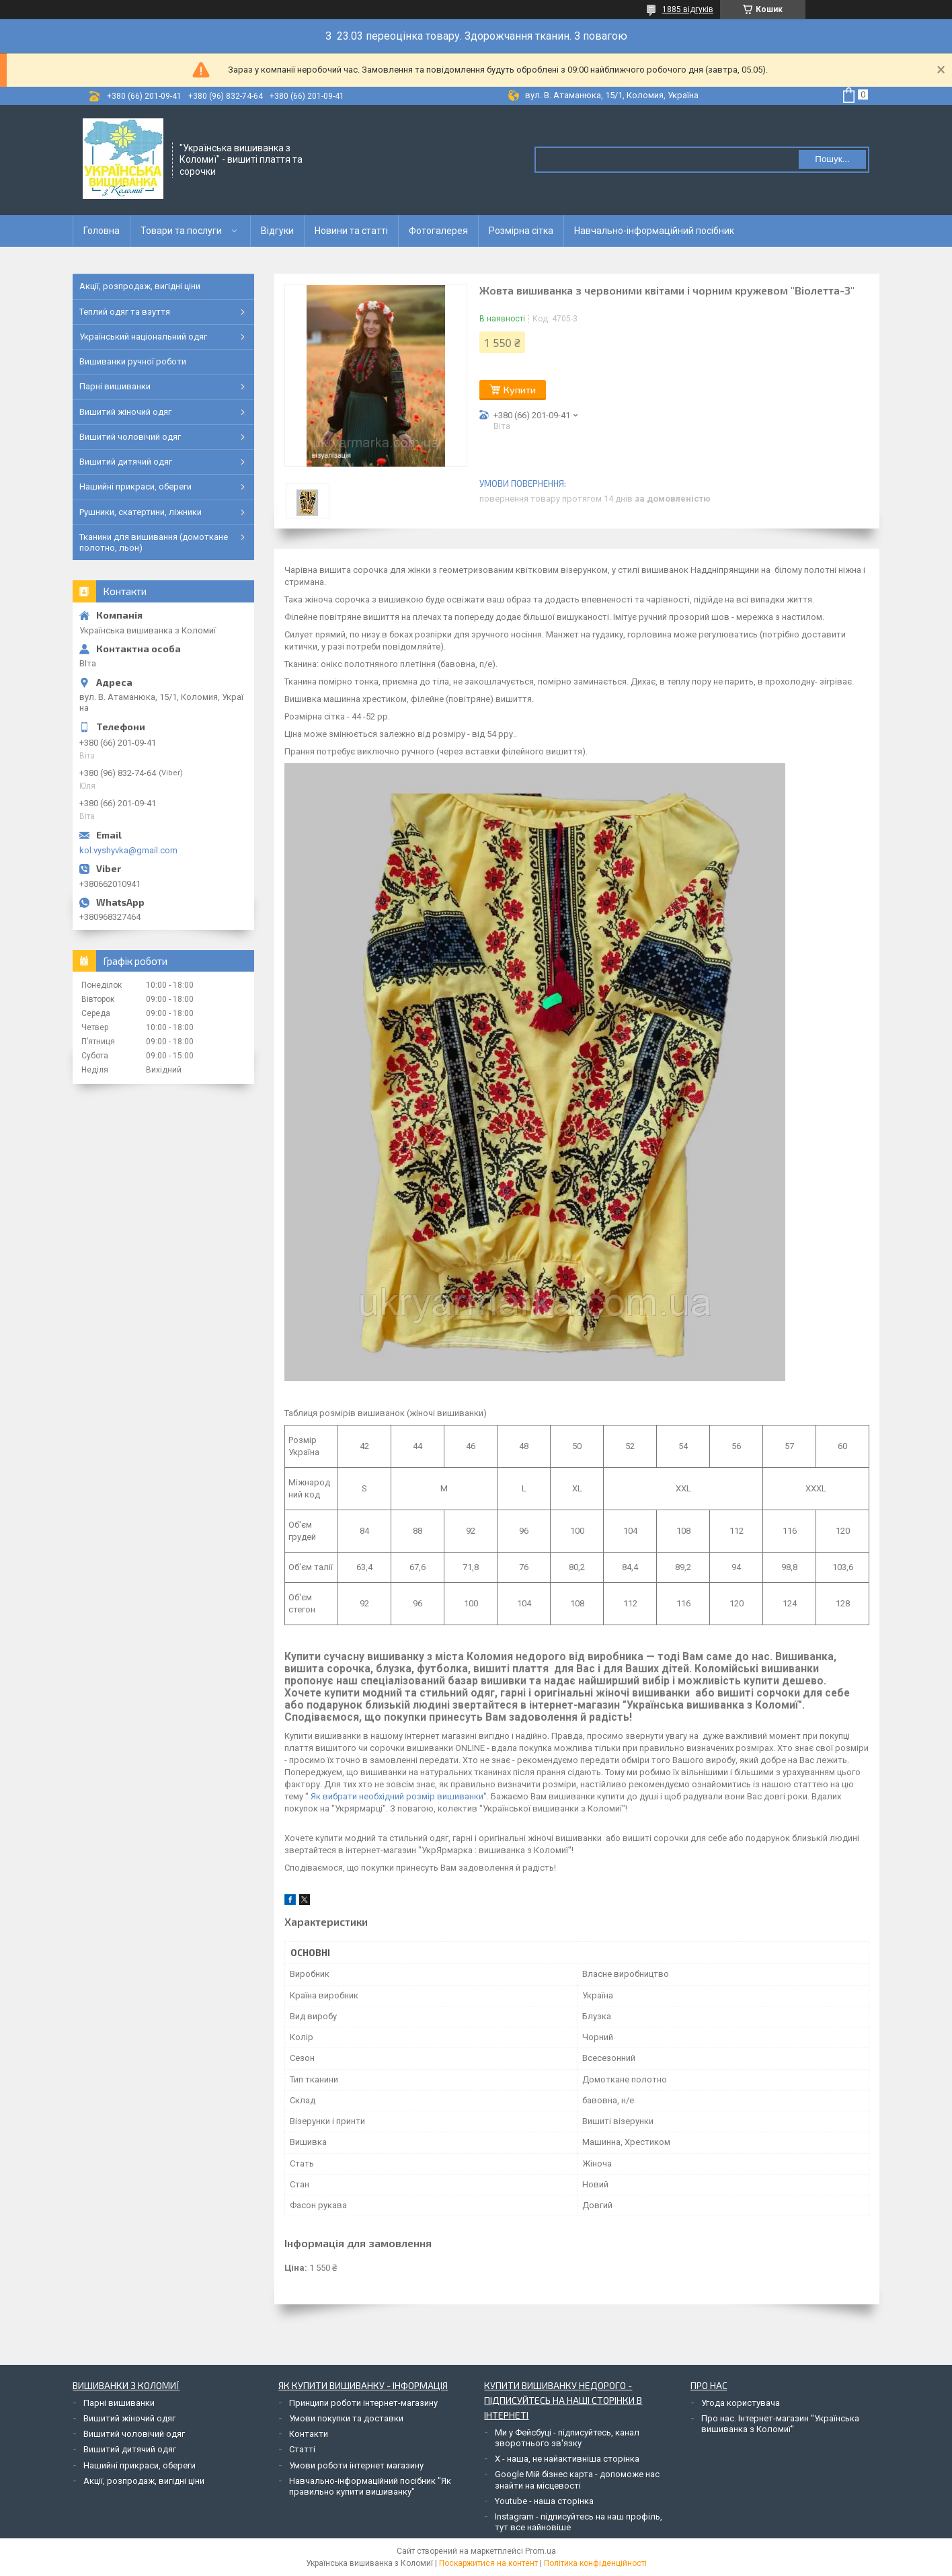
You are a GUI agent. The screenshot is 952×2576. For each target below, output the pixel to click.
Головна (101, 230)
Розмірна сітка (521, 230)
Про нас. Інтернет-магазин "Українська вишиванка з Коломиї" (780, 2423)
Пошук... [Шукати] (832, 159)
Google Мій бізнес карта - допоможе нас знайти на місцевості (577, 2479)
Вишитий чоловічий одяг (130, 437)
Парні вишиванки (115, 386)
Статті (302, 2449)
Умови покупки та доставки (346, 2418)
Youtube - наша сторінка (544, 2501)
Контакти (308, 2434)
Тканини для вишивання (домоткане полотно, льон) (153, 542)
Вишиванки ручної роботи (132, 361)
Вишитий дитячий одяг (125, 462)
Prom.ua (540, 2551)
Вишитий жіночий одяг (125, 412)
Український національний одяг (143, 336)
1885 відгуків (687, 9)
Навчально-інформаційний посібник (654, 230)
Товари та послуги (181, 230)
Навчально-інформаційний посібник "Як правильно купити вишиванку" (370, 2486)
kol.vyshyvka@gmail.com (128, 850)
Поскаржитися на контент (488, 2563)
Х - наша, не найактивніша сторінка (567, 2459)
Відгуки (277, 230)
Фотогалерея (438, 230)
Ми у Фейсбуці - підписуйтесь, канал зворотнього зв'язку (567, 2437)
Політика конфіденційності (595, 2563)
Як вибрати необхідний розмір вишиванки (397, 1796)
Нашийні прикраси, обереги (135, 486)
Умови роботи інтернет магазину (356, 2465)
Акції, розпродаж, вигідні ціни (139, 286)
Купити (520, 389)
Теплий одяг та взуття (124, 312)
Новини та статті (351, 230)
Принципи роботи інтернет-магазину (363, 2403)
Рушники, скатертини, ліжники (140, 512)
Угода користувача (740, 2403)
